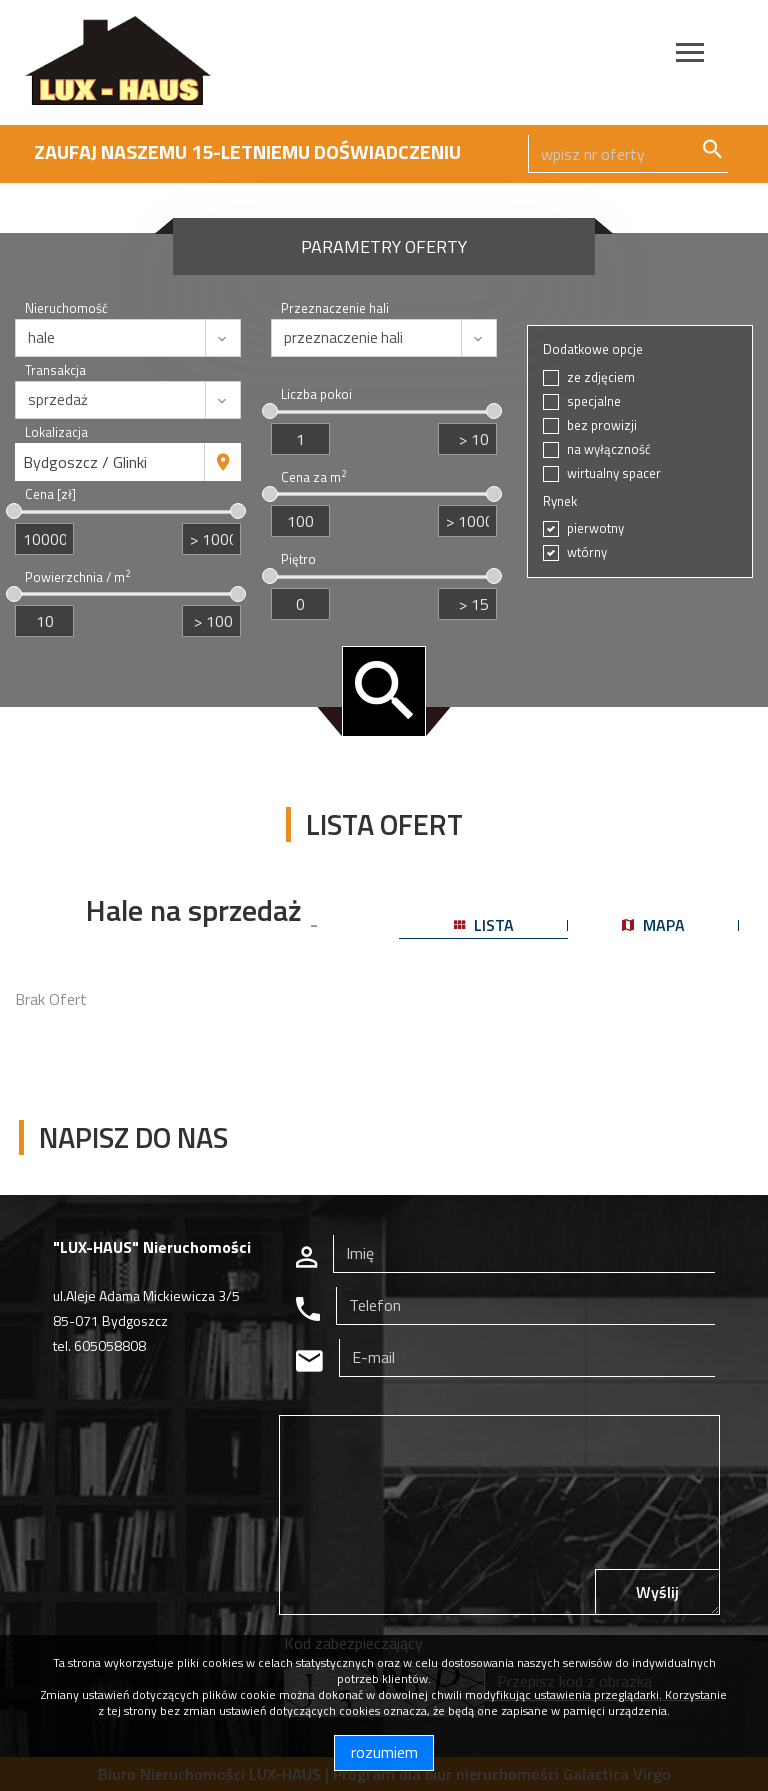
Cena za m (313, 477)
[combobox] (110, 462)
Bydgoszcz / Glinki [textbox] (85, 462)
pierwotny (595, 528)
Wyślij (657, 1592)
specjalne (594, 401)
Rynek (560, 501)
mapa (653, 925)
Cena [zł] (50, 494)
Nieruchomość (66, 308)
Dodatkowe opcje (593, 349)
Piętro (298, 559)
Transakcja (55, 370)
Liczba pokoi (316, 394)
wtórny (587, 552)
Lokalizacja (56, 432)
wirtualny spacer (614, 473)
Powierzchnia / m (77, 577)
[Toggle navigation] (690, 55)
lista (484, 925)
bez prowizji (602, 425)
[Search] (628, 154)
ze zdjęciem (601, 377)
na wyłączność (609, 449)
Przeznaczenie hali (335, 308)
